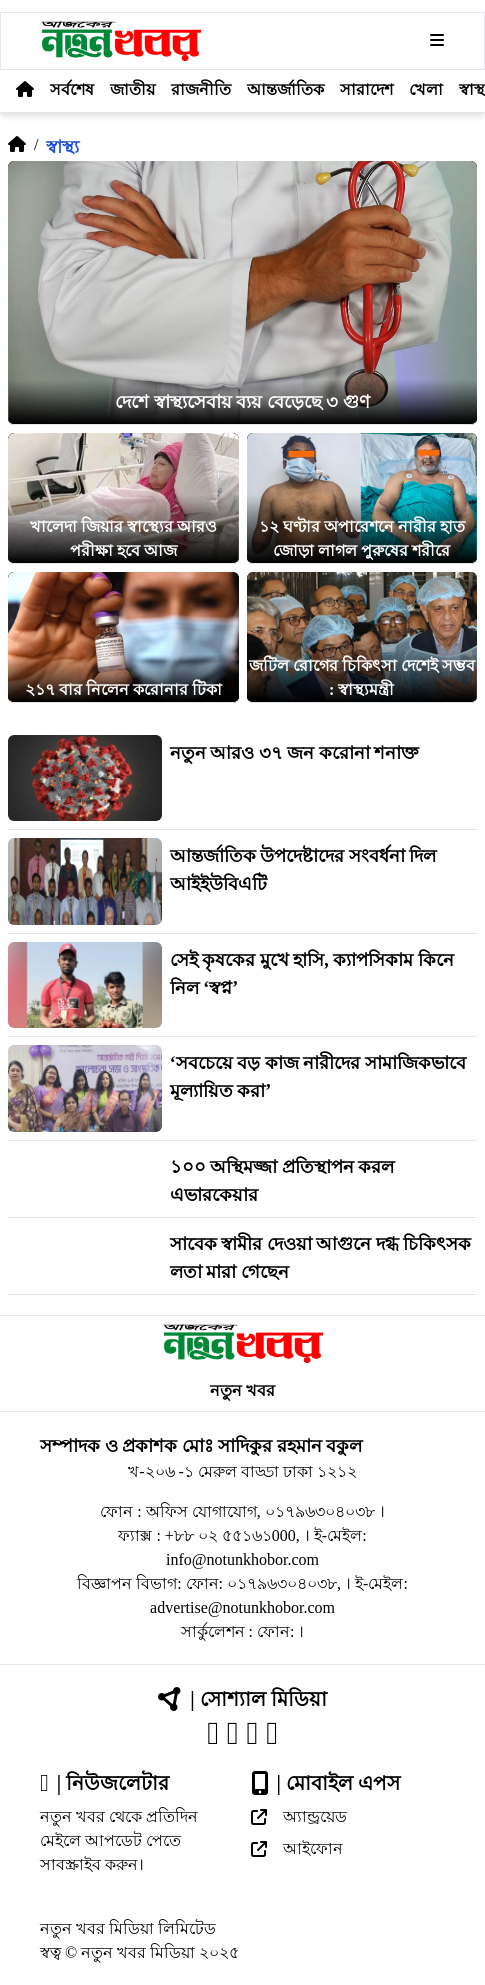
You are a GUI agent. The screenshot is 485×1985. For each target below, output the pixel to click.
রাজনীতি (201, 89)
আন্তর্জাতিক (285, 89)
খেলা (426, 89)
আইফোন (297, 1848)
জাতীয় (132, 89)
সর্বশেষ (72, 89)
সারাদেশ (366, 89)
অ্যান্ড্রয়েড (299, 1816)
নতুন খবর (242, 1390)
